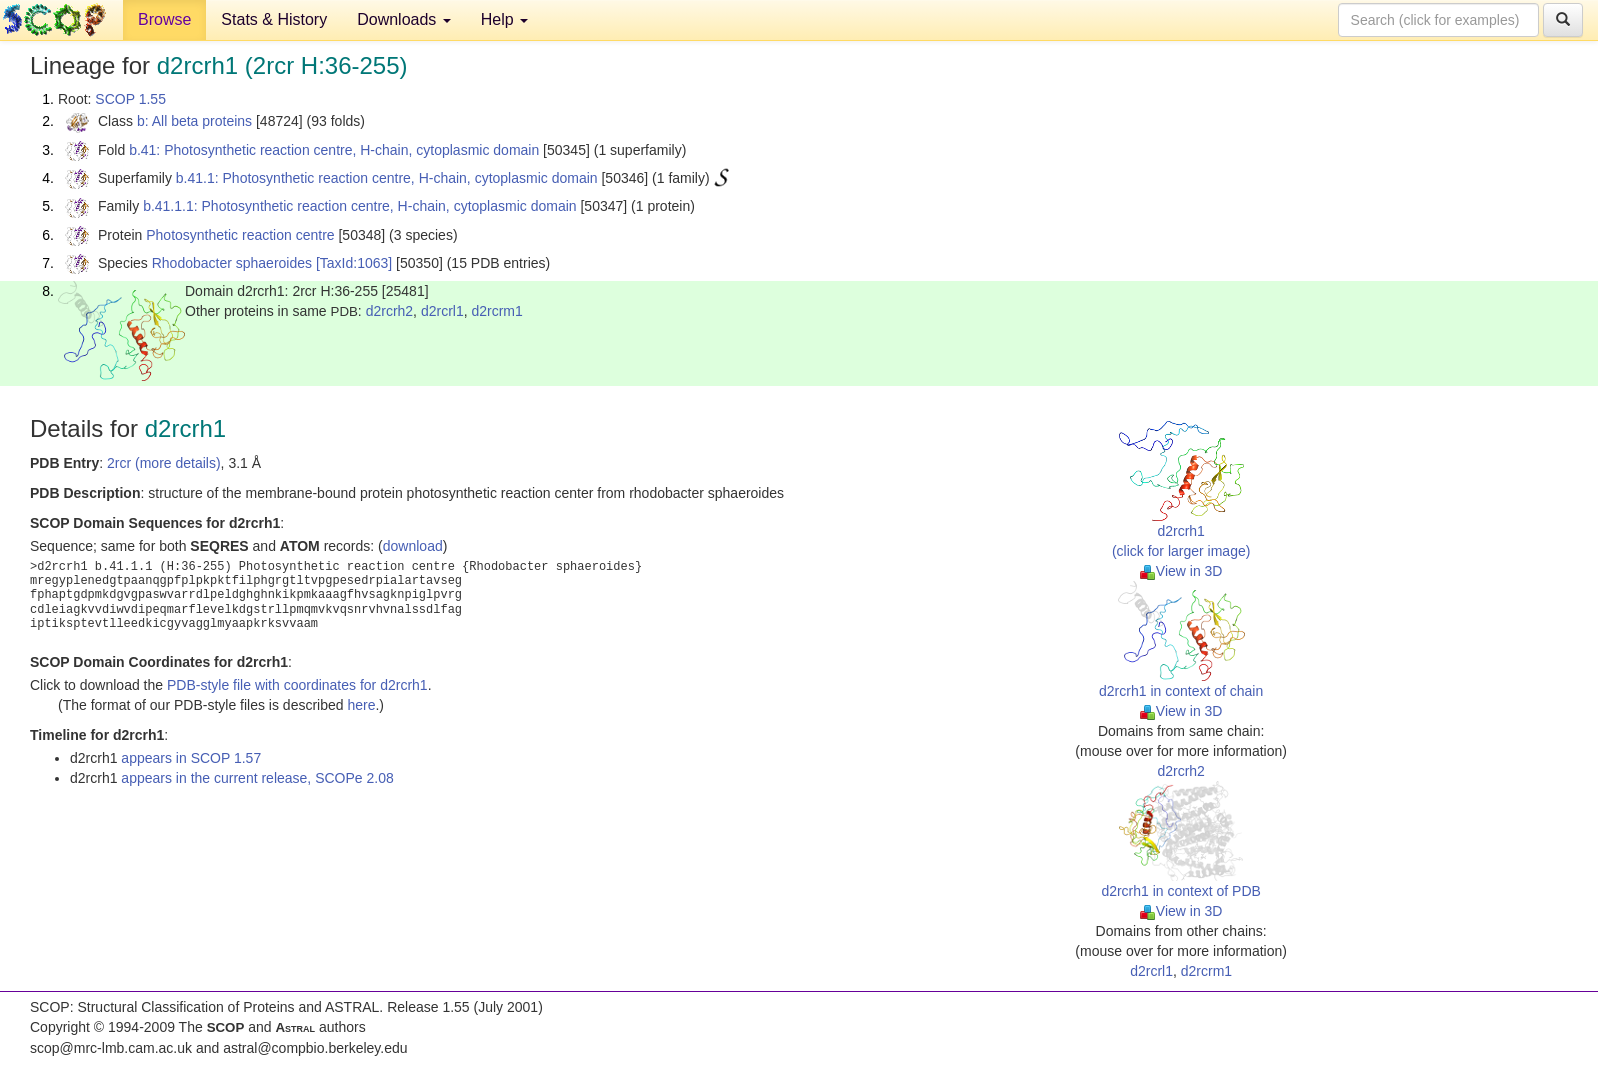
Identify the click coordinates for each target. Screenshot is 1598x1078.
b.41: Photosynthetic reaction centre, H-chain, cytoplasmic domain (334, 150)
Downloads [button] (404, 19)
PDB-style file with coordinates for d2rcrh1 (297, 685)
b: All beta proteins (194, 121)
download (413, 546)
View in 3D (1181, 571)
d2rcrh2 (389, 311)
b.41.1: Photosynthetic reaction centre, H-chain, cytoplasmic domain (387, 178)
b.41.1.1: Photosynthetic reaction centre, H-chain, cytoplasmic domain (359, 206)
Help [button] (504, 19)
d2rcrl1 (442, 311)
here (361, 705)
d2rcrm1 (496, 311)
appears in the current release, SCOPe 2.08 (257, 778)
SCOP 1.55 (130, 99)
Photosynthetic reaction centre (240, 235)
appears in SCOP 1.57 (191, 758)
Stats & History (274, 19)
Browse (164, 19)
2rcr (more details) (164, 463)
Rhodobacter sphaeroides (232, 263)
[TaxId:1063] (354, 263)
